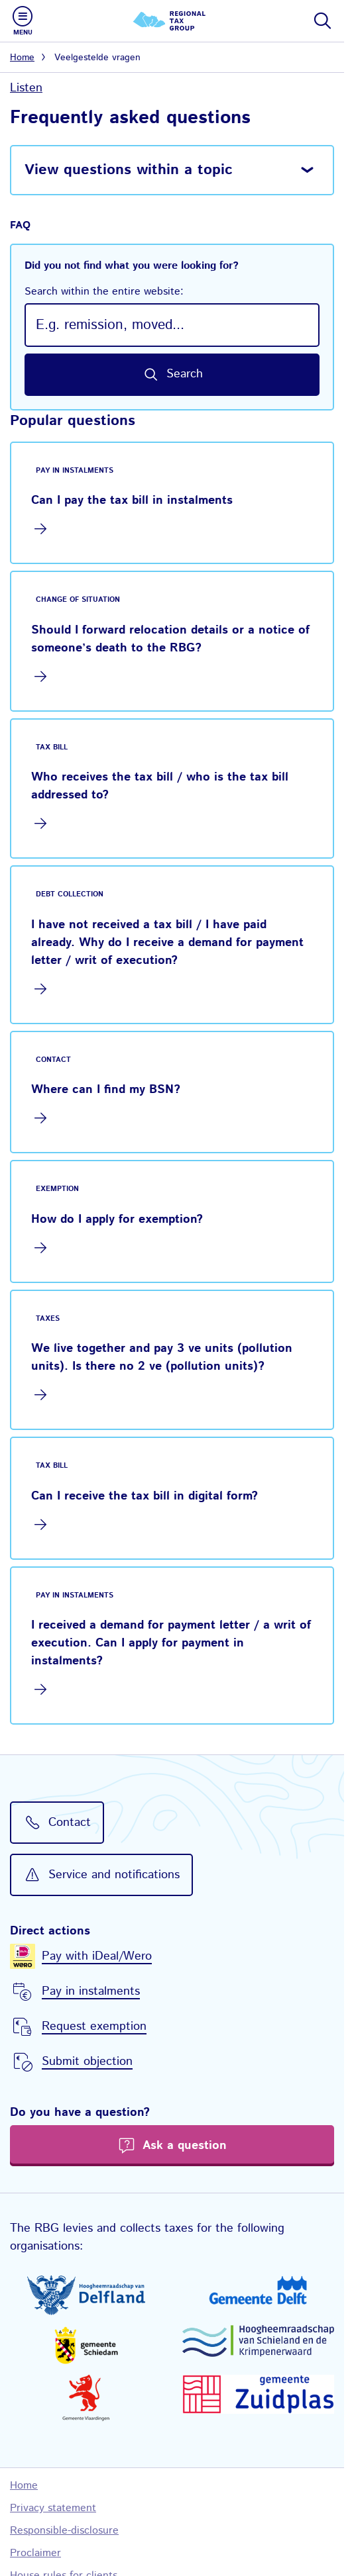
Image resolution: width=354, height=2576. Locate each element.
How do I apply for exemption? (117, 1219)
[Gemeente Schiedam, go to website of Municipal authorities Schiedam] (86, 2345)
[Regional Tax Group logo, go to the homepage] (172, 21)
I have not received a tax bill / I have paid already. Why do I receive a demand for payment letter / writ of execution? (167, 942)
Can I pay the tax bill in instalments (132, 500)
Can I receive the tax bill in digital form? (144, 1496)
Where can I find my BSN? (105, 1089)
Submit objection (87, 2061)
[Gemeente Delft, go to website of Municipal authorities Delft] (258, 2290)
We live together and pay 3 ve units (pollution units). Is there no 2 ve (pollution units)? (161, 1357)
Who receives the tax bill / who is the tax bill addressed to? (159, 786)
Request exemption (94, 2026)
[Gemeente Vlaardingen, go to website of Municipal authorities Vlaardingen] (86, 2398)
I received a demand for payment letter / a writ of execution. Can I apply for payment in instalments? (171, 1643)
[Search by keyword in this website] (172, 375)
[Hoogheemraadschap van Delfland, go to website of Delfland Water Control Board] (86, 2295)
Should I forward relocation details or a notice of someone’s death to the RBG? (170, 639)
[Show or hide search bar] (321, 20)
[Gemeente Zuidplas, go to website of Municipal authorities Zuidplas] (258, 2394)
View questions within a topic (129, 170)
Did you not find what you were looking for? (172, 279)
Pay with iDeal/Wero (97, 1956)
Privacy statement (53, 2508)
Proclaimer (35, 2553)
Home (22, 57)
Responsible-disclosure (64, 2530)
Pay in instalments (91, 1991)
